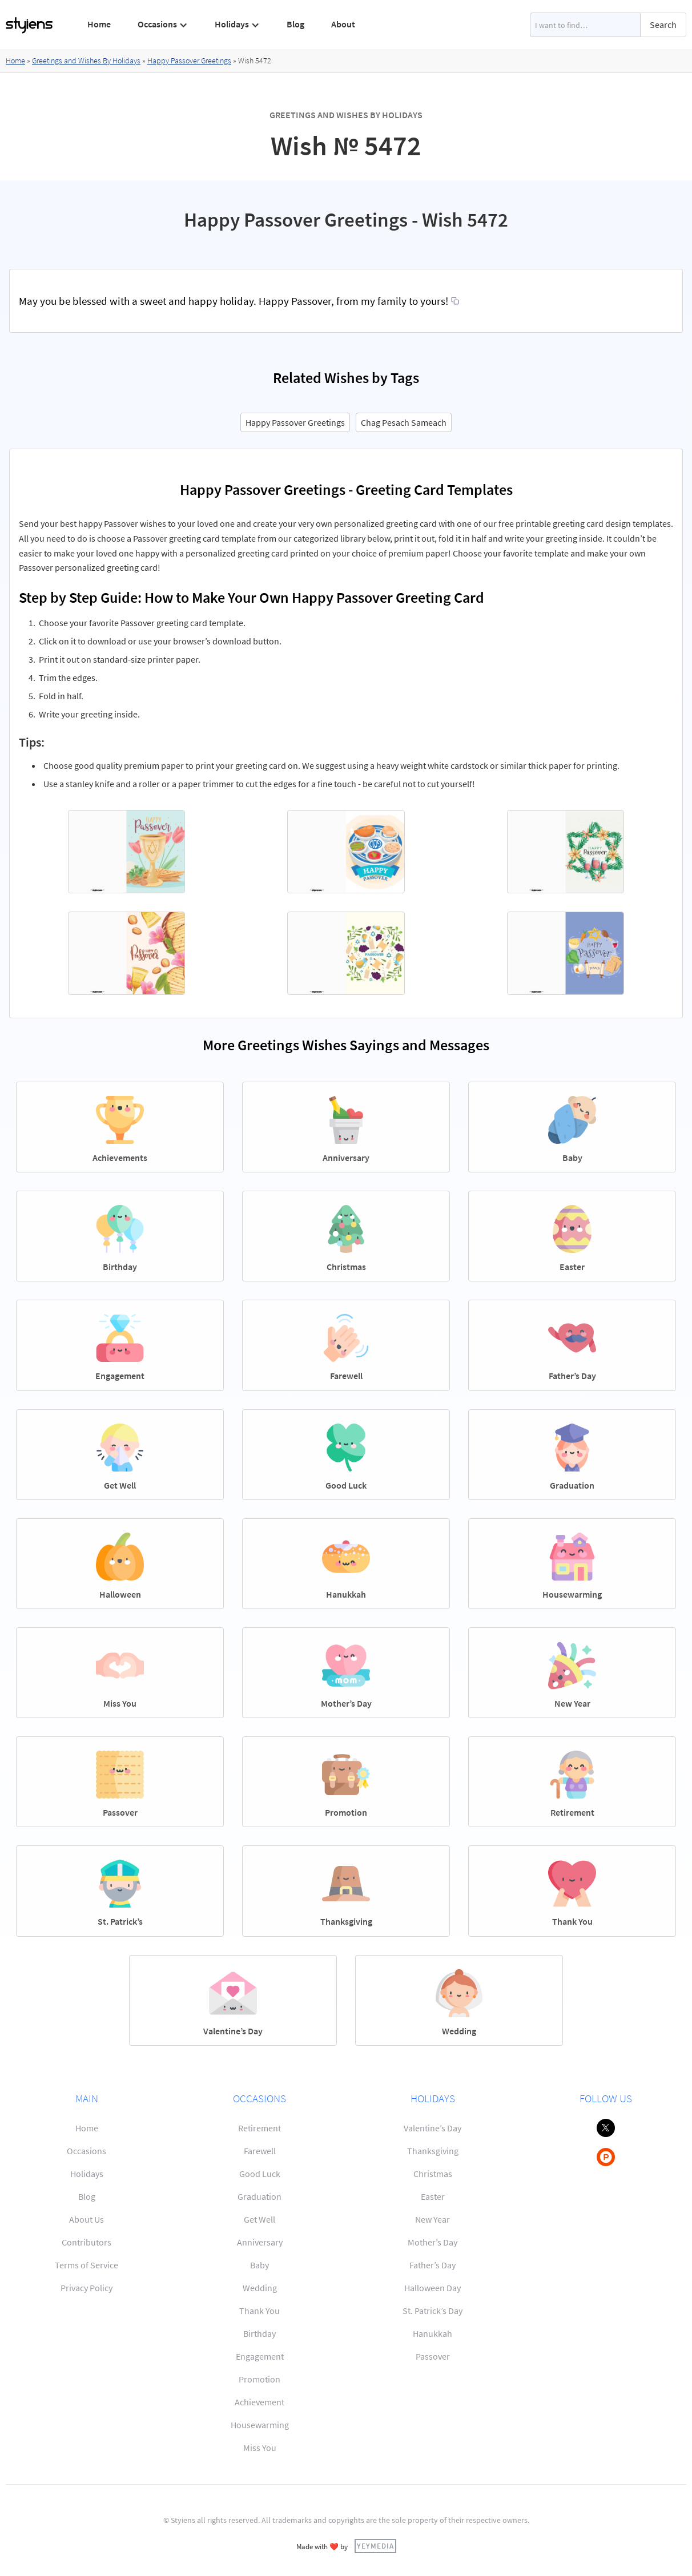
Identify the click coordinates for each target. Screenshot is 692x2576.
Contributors (86, 2242)
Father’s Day (432, 2265)
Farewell (260, 2150)
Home (99, 24)
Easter (433, 2196)
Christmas (432, 2173)
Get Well (259, 2219)
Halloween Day (432, 2287)
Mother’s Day (432, 2242)
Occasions (86, 2150)
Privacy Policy (86, 2287)
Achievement (259, 2402)
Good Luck (259, 2173)
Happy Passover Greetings (189, 60)
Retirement (259, 2128)
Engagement (260, 2356)
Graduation (259, 2196)
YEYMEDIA (375, 2545)
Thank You (259, 2310)
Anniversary (260, 2242)
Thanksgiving (432, 2150)
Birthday (259, 2333)
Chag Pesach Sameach (403, 422)
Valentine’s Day (432, 2128)
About (343, 24)
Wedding (260, 2287)
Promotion (259, 2379)
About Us (86, 2219)
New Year (432, 2219)
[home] (30, 25)
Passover (433, 2356)
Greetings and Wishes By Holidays (86, 60)
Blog (295, 24)
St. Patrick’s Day (432, 2310)
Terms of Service (86, 2265)
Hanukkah (432, 2333)
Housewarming (260, 2424)
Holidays (86, 2173)
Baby (259, 2265)
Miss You (259, 2447)
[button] (163, 24)
